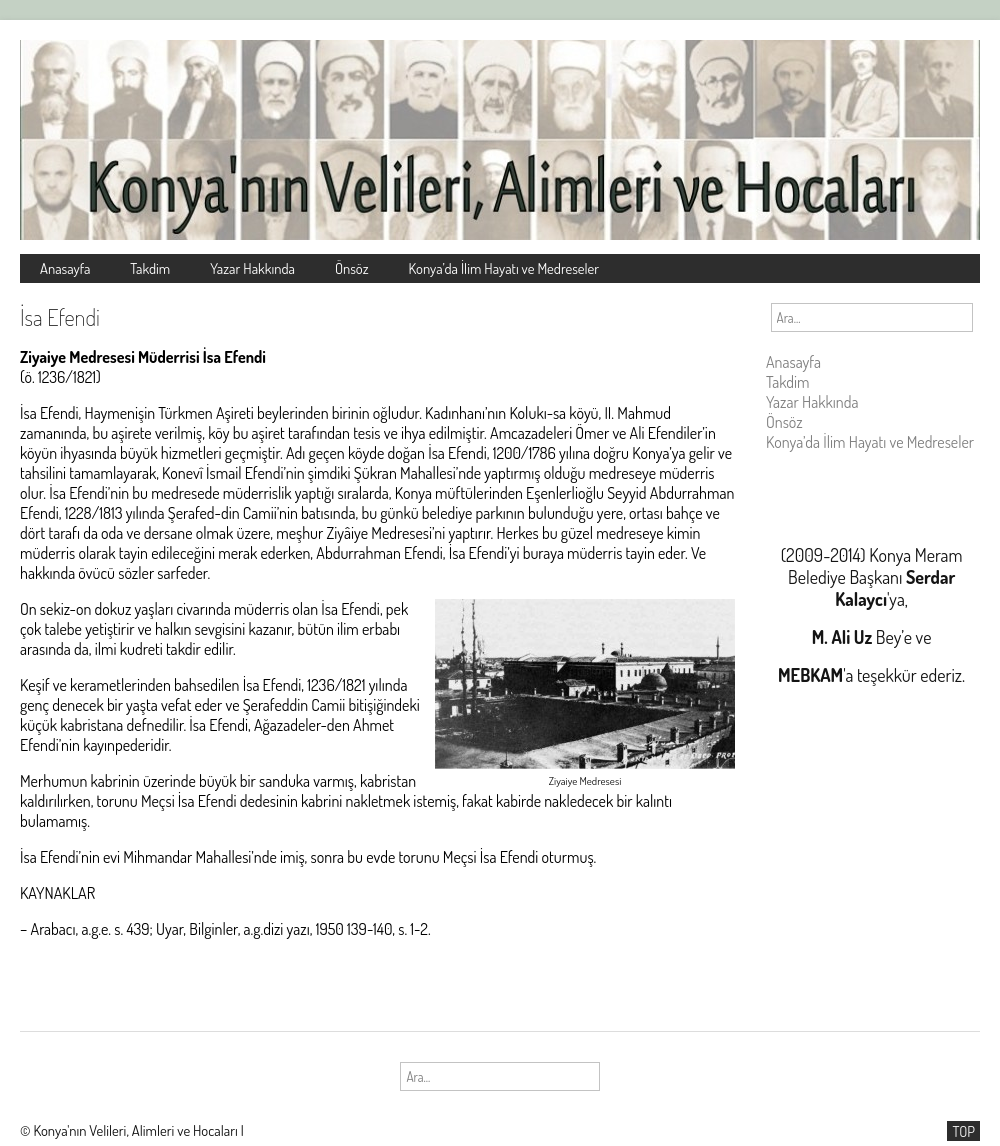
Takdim (150, 268)
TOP (963, 1131)
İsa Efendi (60, 317)
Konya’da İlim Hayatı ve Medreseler (504, 268)
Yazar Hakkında (252, 268)
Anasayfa (65, 268)
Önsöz (352, 268)
